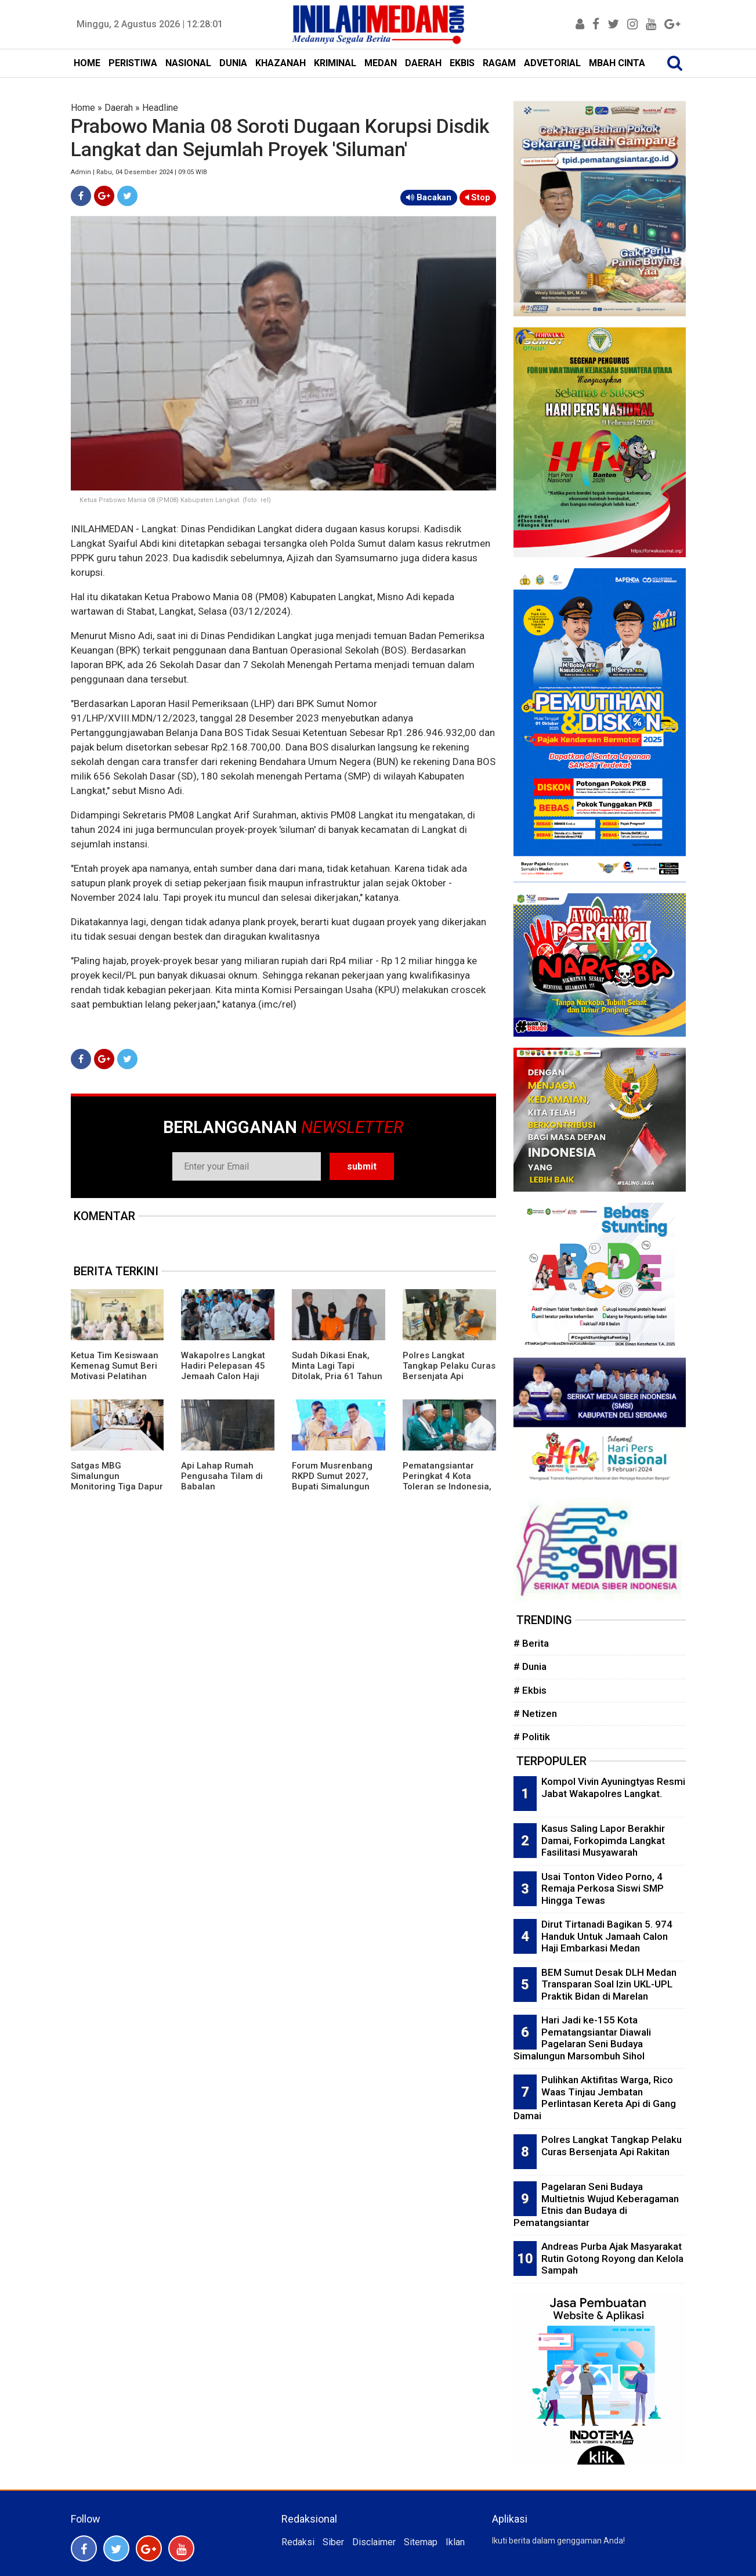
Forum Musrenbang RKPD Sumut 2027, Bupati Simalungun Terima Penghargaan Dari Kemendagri (335, 1486)
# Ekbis (530, 1690)
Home (83, 107)
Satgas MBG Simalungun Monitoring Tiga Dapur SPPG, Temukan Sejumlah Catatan (117, 1486)
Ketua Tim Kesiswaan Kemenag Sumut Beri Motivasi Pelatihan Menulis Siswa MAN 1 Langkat (115, 1376)
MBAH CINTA (617, 62)
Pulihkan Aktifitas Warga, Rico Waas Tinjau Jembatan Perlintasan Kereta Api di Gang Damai (594, 2098)
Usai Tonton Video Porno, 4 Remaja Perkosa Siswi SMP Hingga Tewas (602, 1888)
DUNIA (233, 62)
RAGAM (499, 62)
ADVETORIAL (552, 62)
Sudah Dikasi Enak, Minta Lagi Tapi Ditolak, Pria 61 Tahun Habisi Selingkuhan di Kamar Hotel (337, 1376)
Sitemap (420, 2542)
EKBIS (462, 62)
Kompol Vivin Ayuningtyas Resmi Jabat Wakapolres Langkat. (613, 1787)
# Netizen (535, 1713)
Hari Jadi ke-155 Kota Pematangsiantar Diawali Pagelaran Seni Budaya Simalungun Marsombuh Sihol (582, 2038)
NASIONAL (188, 62)
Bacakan (428, 197)
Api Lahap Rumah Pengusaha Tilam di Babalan (222, 1476)
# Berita (531, 1643)
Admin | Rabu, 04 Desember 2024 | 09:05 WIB (139, 172)
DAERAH (423, 62)
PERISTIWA (132, 62)
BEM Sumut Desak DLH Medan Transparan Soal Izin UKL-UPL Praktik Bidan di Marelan (609, 1984)
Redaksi (297, 2542)
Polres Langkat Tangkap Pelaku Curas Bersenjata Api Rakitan (449, 1371)
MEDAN (380, 62)
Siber (333, 2542)
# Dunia (530, 1666)
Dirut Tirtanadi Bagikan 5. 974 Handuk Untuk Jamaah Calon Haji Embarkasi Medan (606, 1936)
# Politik (531, 1736)
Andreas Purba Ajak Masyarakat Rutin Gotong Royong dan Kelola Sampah (612, 2258)
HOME (87, 62)
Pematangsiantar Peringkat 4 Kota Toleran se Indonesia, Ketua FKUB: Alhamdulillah (447, 1486)
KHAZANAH (280, 62)
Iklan (455, 2542)
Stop (477, 197)
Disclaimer (374, 2542)
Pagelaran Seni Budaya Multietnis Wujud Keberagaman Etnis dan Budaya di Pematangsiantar (596, 2204)
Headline (160, 107)
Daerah (118, 107)
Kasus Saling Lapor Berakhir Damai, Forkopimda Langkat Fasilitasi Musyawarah (603, 1840)
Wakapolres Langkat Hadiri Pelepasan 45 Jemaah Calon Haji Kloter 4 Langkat (223, 1371)
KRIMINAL (335, 62)
